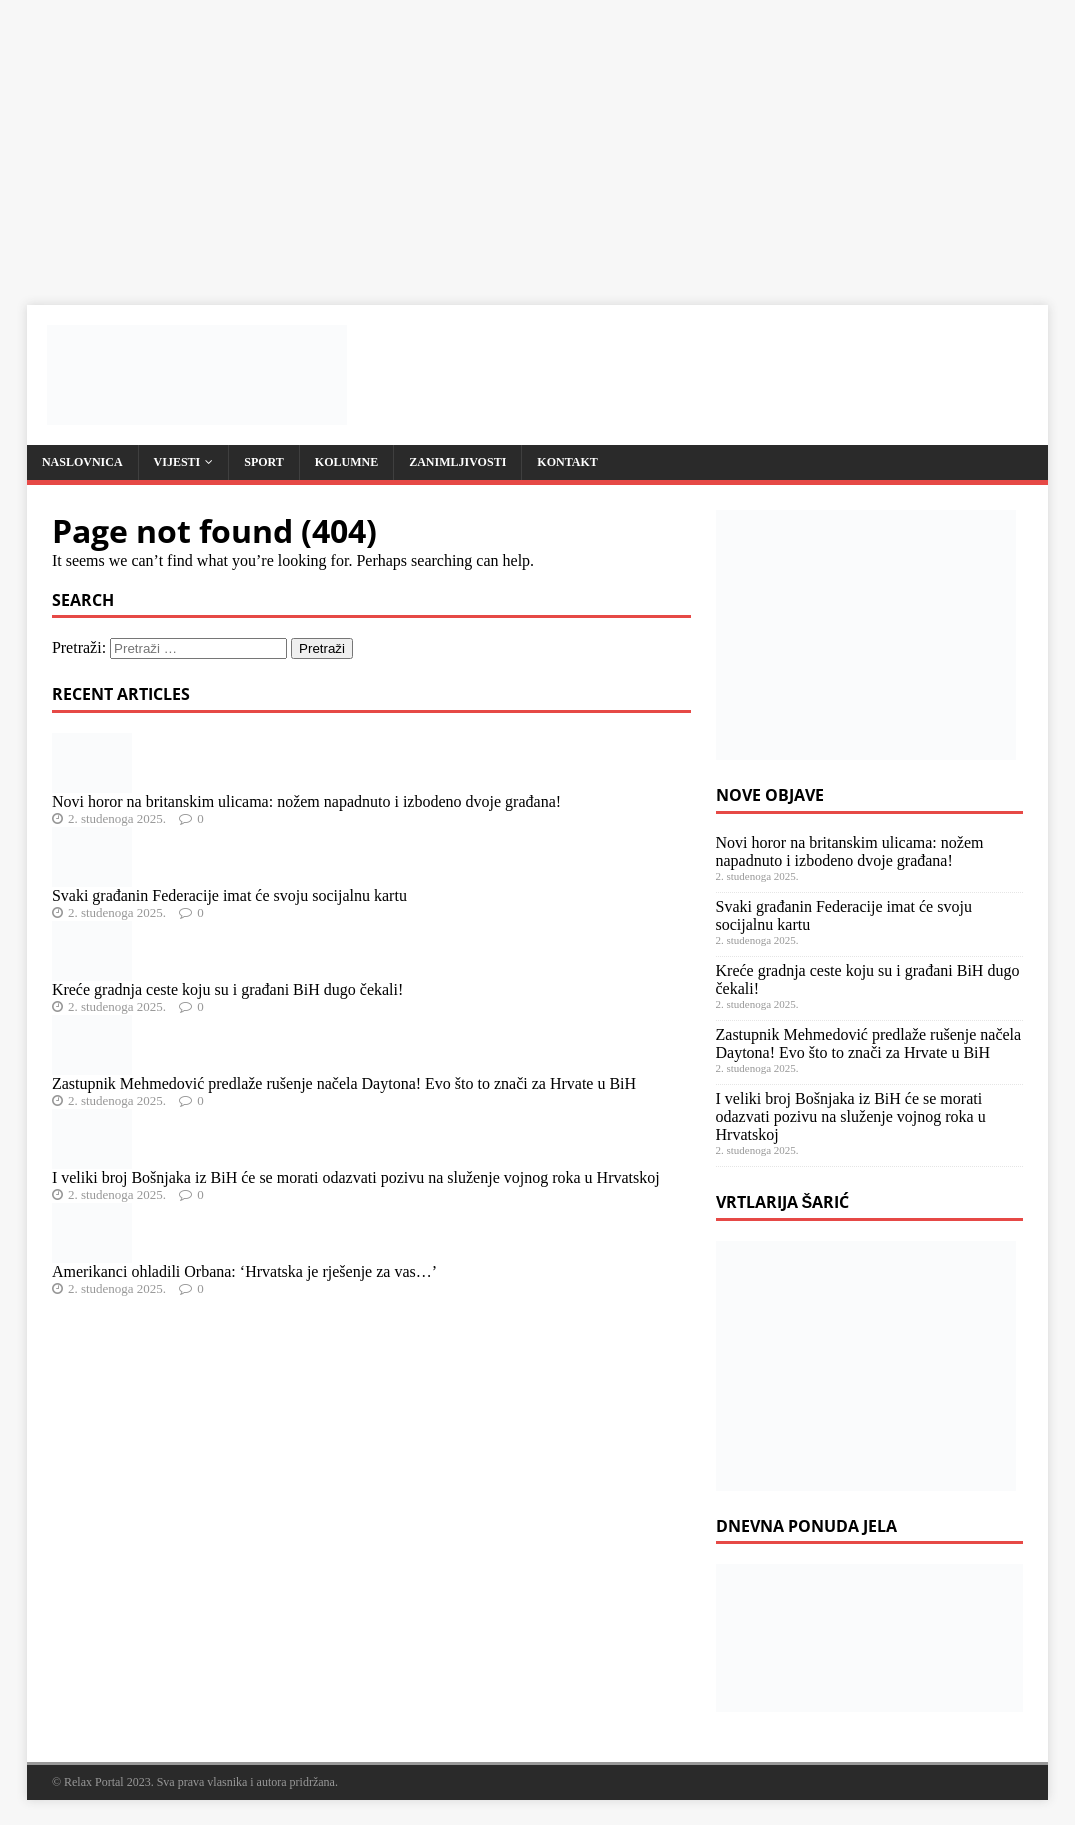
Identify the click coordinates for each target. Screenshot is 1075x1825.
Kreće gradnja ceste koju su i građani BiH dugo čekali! (227, 989)
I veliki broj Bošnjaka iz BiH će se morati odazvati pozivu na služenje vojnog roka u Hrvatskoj (356, 1177)
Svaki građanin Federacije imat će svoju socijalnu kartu (229, 895)
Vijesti (177, 462)
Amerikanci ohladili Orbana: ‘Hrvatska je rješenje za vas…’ (244, 1271)
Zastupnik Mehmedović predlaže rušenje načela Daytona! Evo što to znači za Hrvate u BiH (344, 1083)
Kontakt (567, 462)
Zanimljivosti (457, 462)
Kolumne (346, 462)
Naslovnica (82, 462)
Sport (264, 462)
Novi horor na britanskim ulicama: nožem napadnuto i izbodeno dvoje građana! (306, 801)
